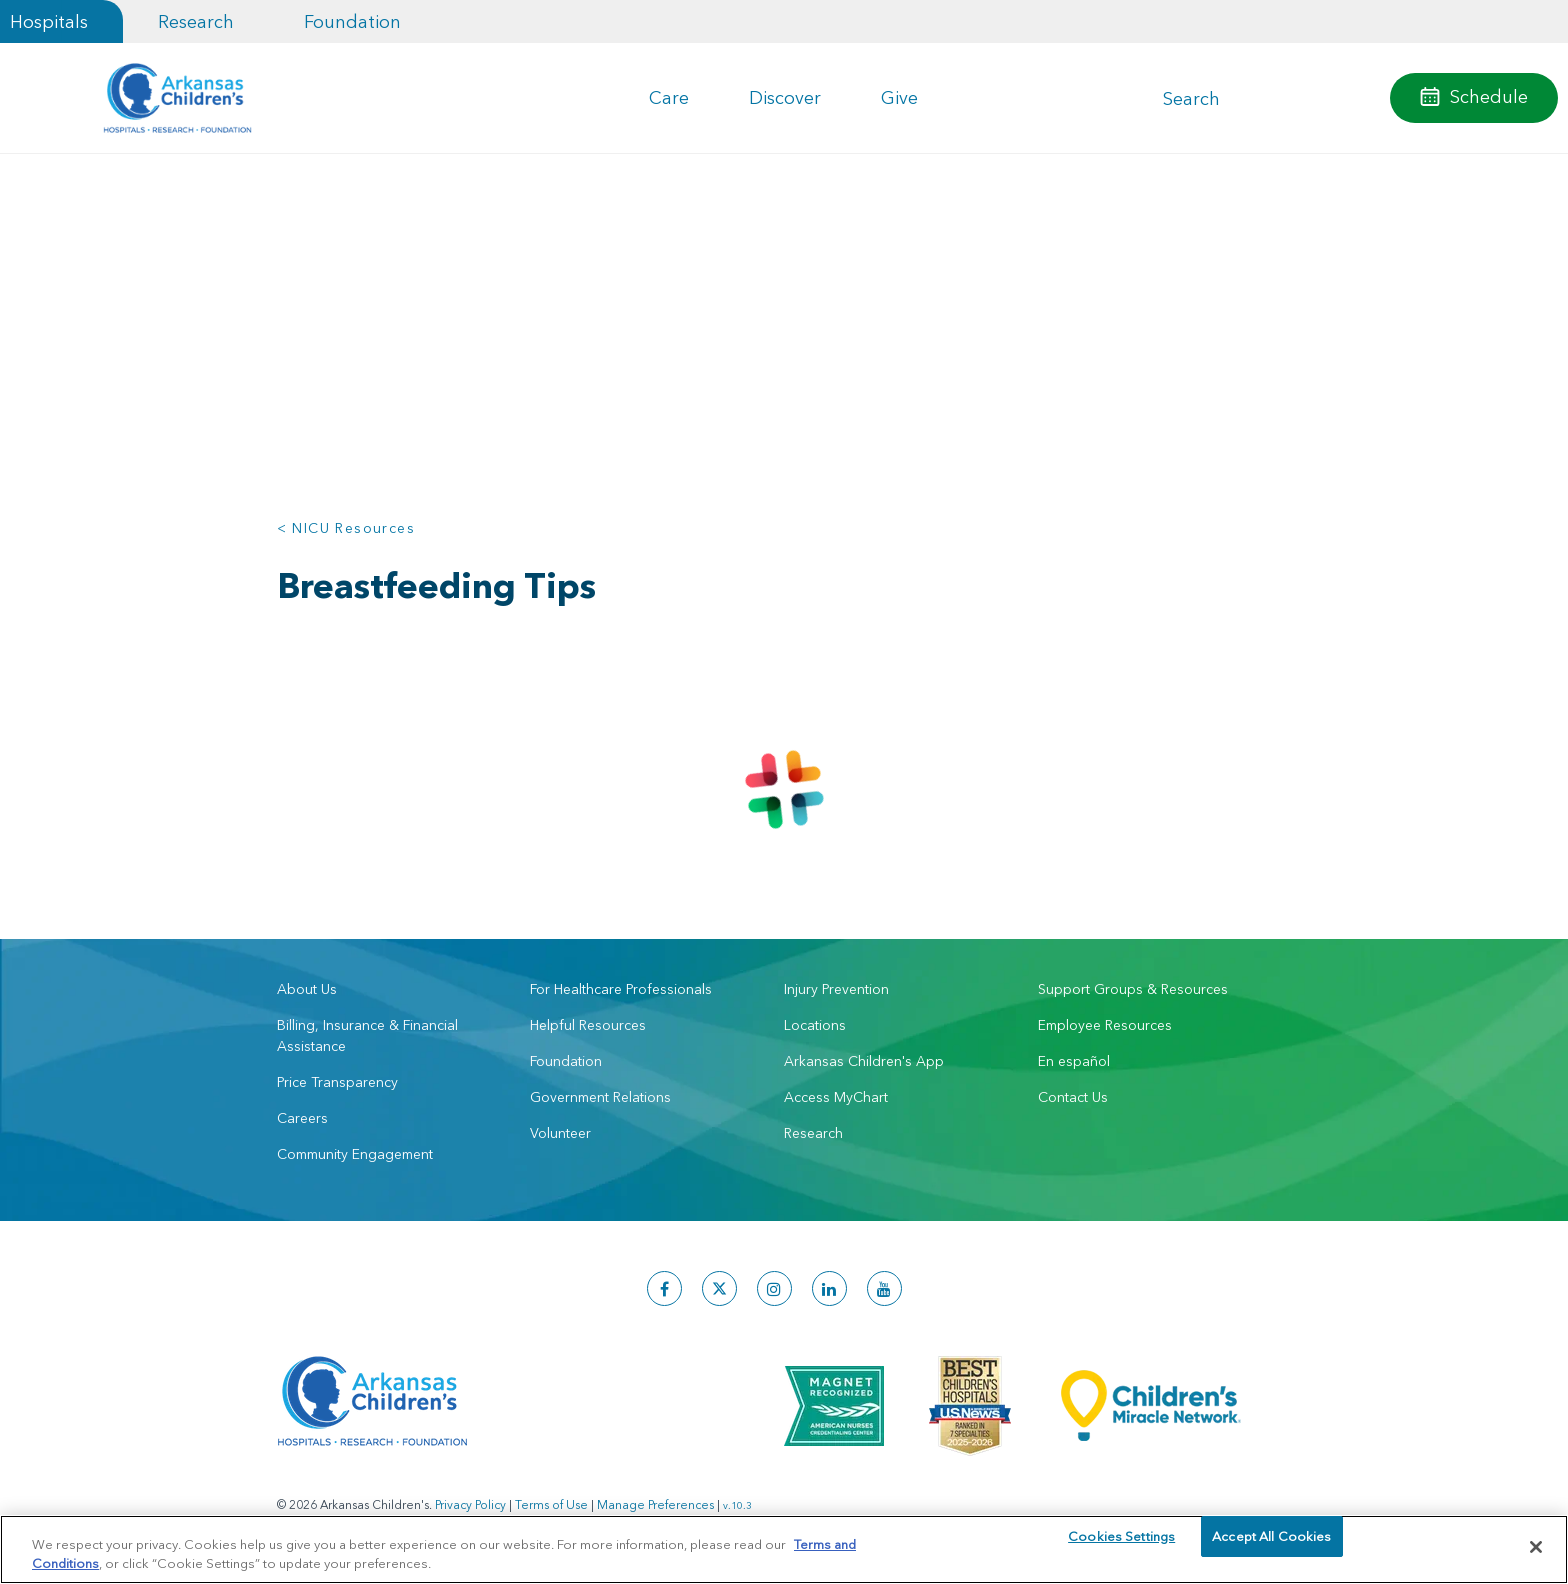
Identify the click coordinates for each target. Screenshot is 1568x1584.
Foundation (352, 21)
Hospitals (49, 21)
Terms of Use (551, 1504)
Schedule (1489, 96)
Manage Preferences (655, 1504)
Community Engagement (355, 1154)
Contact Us (1073, 1097)
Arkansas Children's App (864, 1061)
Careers (302, 1118)
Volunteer (560, 1133)
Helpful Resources (588, 1025)
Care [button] (669, 97)
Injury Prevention (836, 989)
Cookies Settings (1121, 1546)
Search (1191, 98)
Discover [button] (785, 97)
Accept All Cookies (1271, 1546)
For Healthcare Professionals (621, 989)
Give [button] (899, 97)
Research (196, 21)
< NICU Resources (346, 528)
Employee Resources (1105, 1025)
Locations (815, 1025)
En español (1074, 1061)
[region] (784, 1548)
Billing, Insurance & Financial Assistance (367, 1035)
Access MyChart (836, 1097)
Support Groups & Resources (1133, 989)
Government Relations (600, 1097)
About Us (307, 989)
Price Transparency (337, 1082)
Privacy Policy (470, 1504)
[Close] (1536, 1547)
